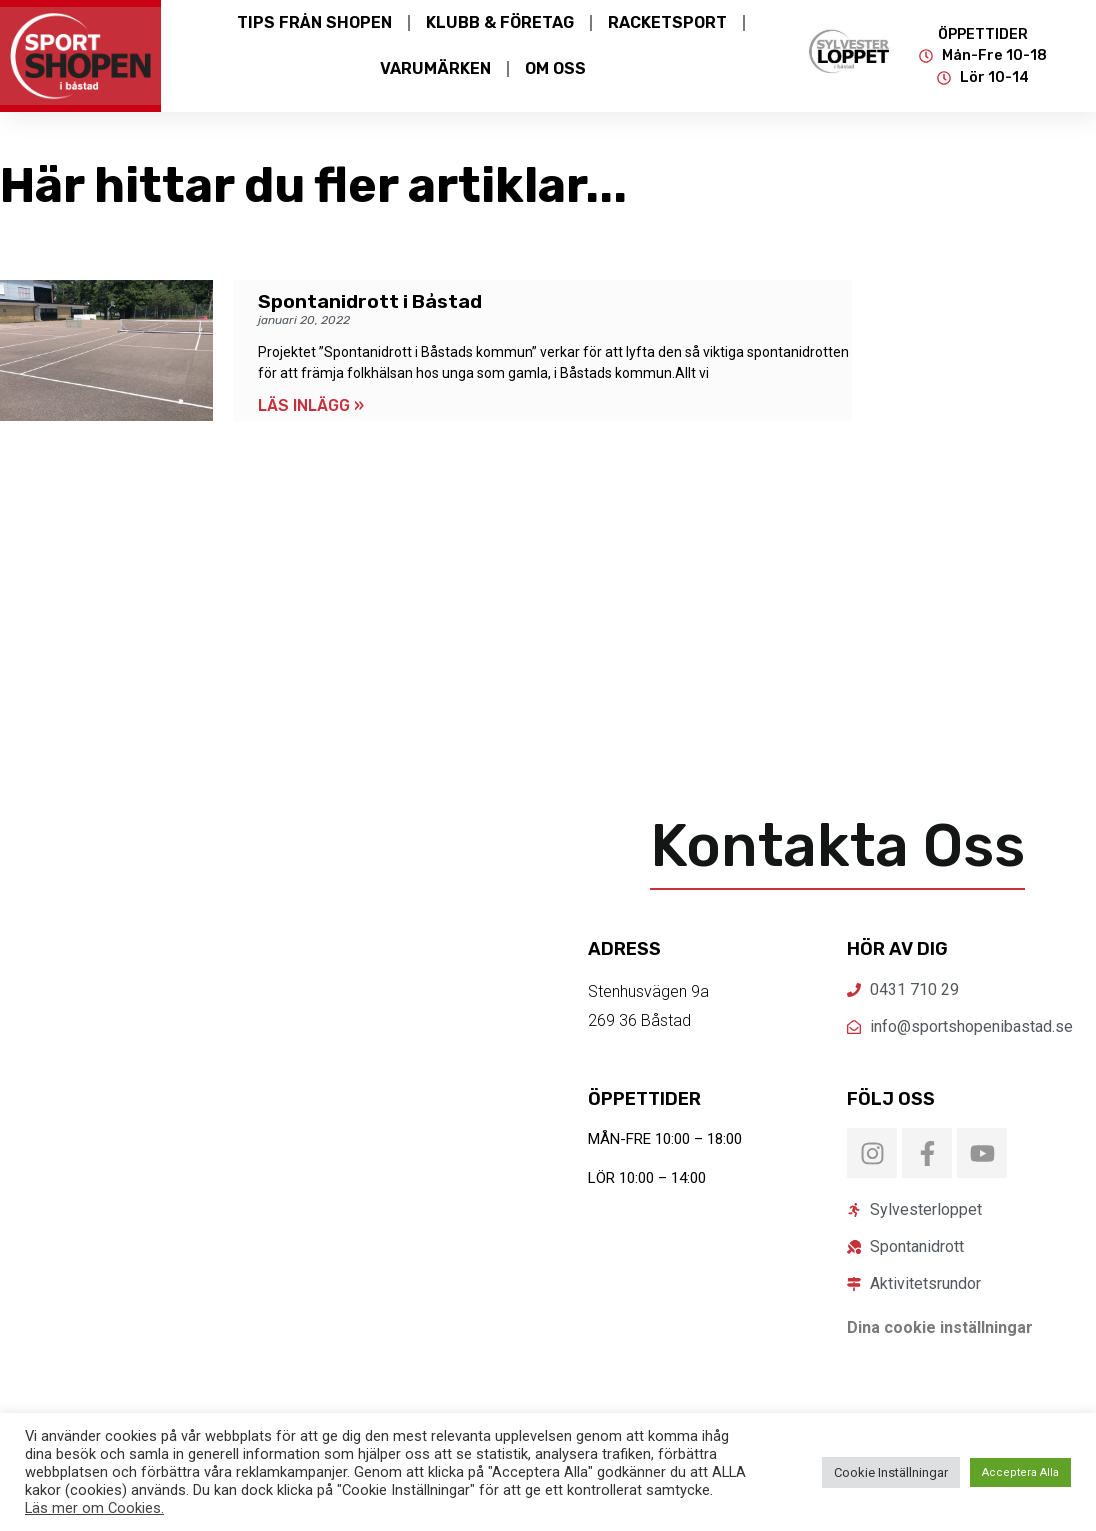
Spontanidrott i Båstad (370, 301)
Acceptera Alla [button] (1020, 1472)
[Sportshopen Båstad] (259, 1083)
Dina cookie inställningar (940, 1327)
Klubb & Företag (500, 22)
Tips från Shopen (314, 22)
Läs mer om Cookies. (94, 1508)
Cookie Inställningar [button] (891, 1472)
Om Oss (555, 68)
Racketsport (667, 22)
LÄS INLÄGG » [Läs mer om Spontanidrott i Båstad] (311, 405)
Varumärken (435, 68)
